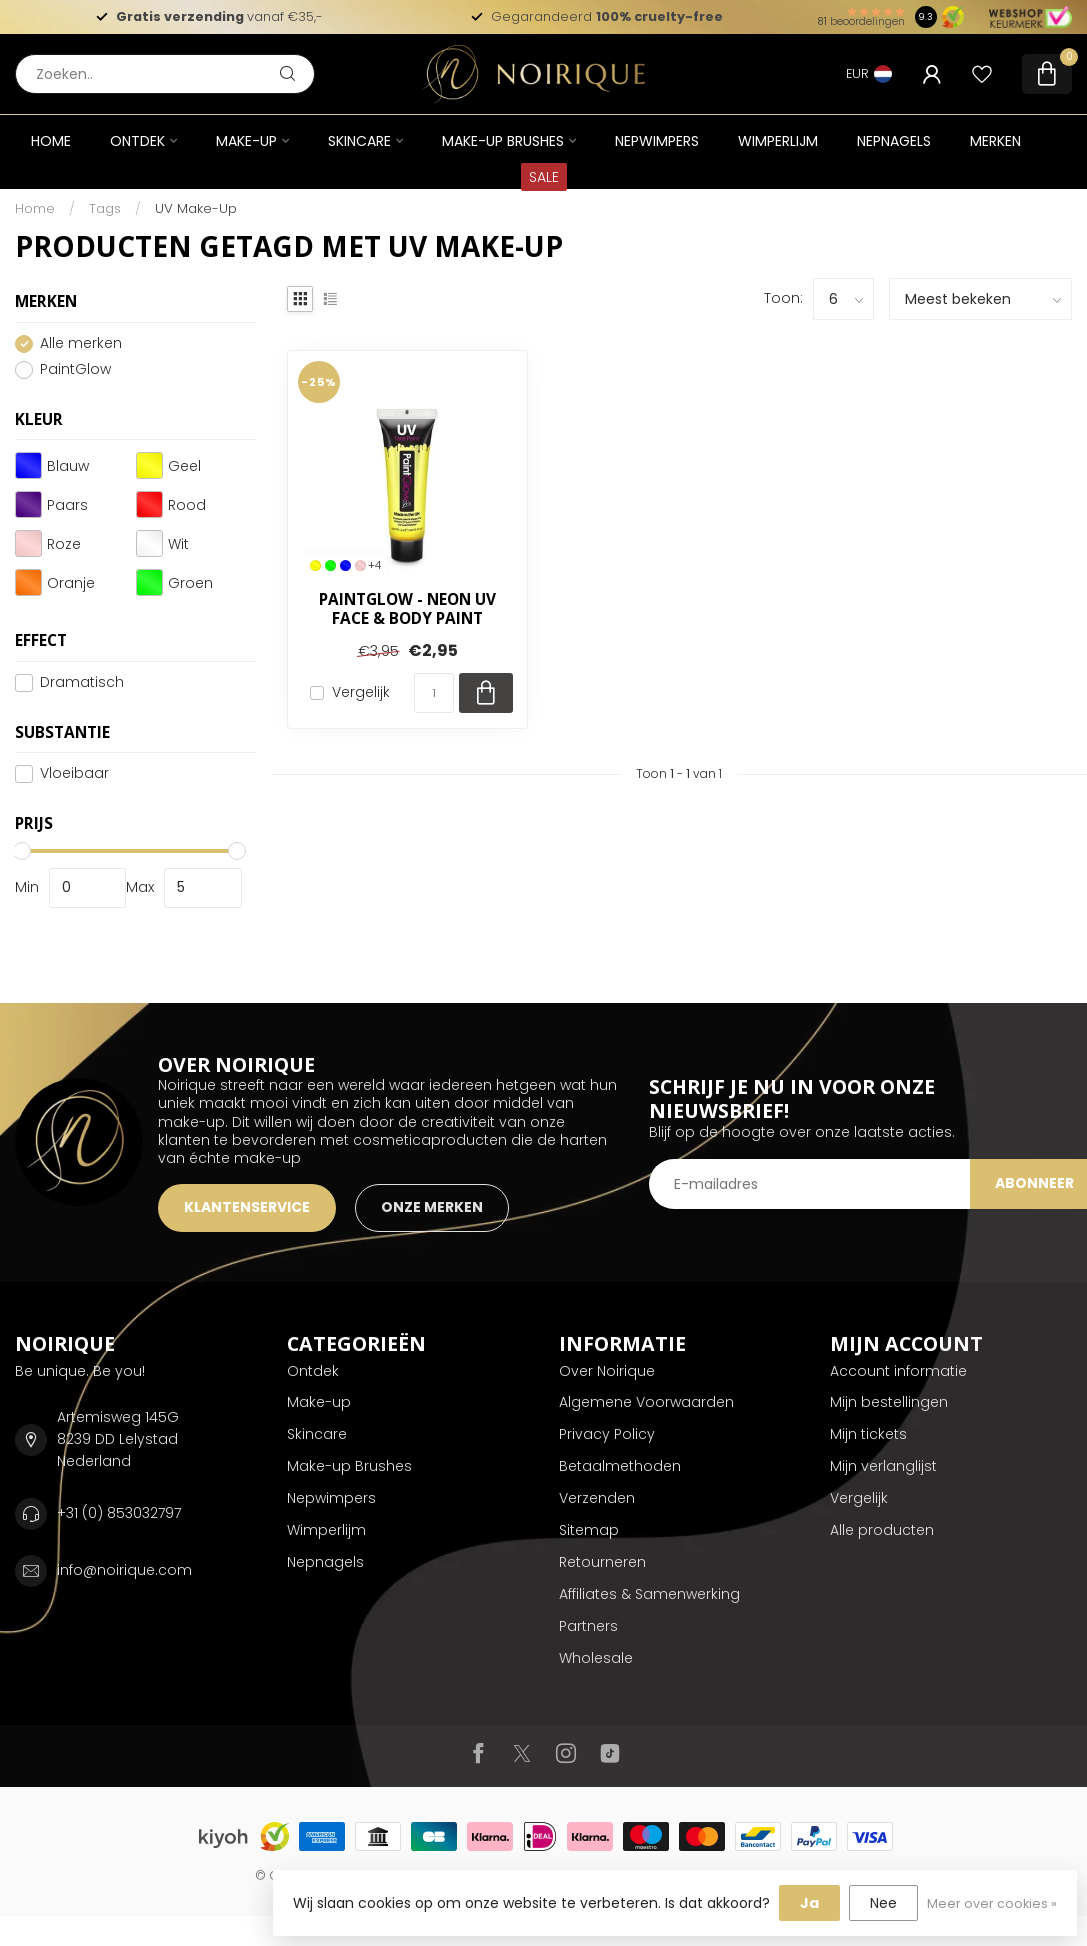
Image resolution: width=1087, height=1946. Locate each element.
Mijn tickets (868, 1434)
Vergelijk (361, 692)
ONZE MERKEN (432, 1207)
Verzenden (597, 1498)
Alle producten (882, 1530)
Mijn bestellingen (889, 1402)
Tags (105, 208)
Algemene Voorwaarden (646, 1402)
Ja (809, 1903)
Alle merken (81, 343)
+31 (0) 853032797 (119, 1513)
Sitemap (589, 1530)
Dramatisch (82, 682)
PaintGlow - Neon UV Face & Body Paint (407, 609)
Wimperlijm (778, 141)
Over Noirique (607, 1371)
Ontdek (137, 141)
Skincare (359, 141)
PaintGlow (75, 369)
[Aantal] (434, 693)
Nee (883, 1903)
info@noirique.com (124, 1570)
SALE (544, 177)
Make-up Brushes (503, 141)
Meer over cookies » (992, 1903)
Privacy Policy (607, 1434)
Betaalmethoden (620, 1466)
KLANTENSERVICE (247, 1207)
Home (51, 141)
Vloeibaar (74, 773)
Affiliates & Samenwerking (649, 1594)
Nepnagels (894, 141)
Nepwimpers (657, 141)
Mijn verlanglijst (883, 1466)
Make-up (246, 141)
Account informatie (898, 1371)
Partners (588, 1626)
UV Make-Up (196, 208)
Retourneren (602, 1562)
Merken (995, 141)
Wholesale (596, 1658)
